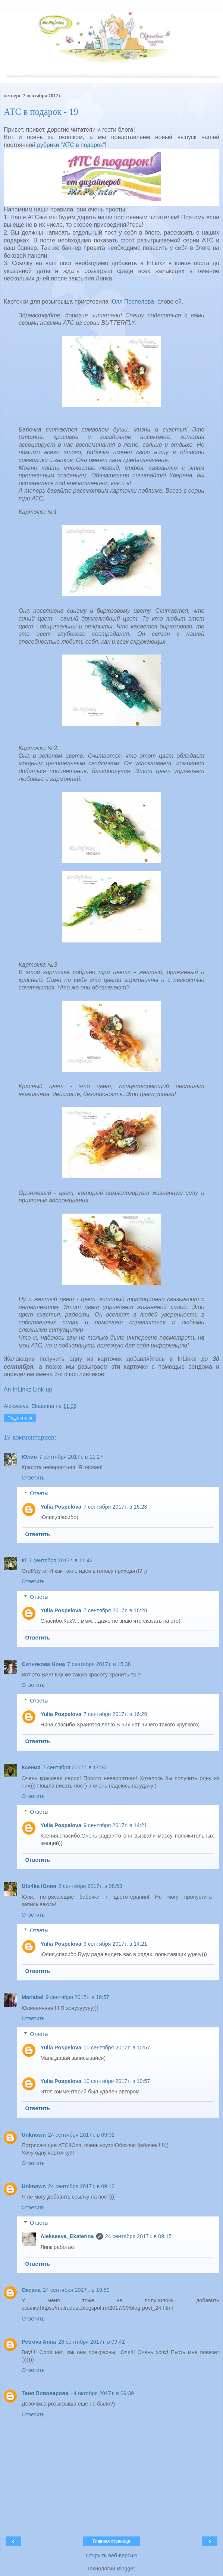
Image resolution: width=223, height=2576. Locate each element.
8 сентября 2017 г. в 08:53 (90, 1886)
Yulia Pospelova (60, 1507)
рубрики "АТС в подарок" (71, 145)
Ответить (33, 1478)
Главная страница (112, 2541)
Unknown (34, 2135)
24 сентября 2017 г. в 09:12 (81, 2186)
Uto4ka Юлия (39, 1886)
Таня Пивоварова (45, 2393)
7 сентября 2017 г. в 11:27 (71, 1457)
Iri (24, 1560)
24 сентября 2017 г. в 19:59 (76, 2290)
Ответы (39, 1493)
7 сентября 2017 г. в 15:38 (99, 1664)
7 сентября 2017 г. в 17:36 (75, 1767)
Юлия (29, 1457)
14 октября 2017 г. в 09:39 (102, 2393)
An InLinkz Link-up (28, 1389)
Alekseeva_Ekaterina (67, 2236)
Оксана (31, 2290)
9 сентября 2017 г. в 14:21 (115, 1825)
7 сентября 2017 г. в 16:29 (115, 1714)
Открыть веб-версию (111, 2555)
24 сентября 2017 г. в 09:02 (81, 2135)
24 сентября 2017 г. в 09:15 (138, 2236)
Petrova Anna (39, 2342)
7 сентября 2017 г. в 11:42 (61, 1560)
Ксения (31, 1767)
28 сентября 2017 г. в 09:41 (91, 2342)
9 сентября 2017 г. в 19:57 (77, 1997)
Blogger (126, 2569)
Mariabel (32, 1997)
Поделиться (19, 1418)
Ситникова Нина (43, 1664)
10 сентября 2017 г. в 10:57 (117, 2048)
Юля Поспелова (132, 301)
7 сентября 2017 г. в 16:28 (115, 1507)
